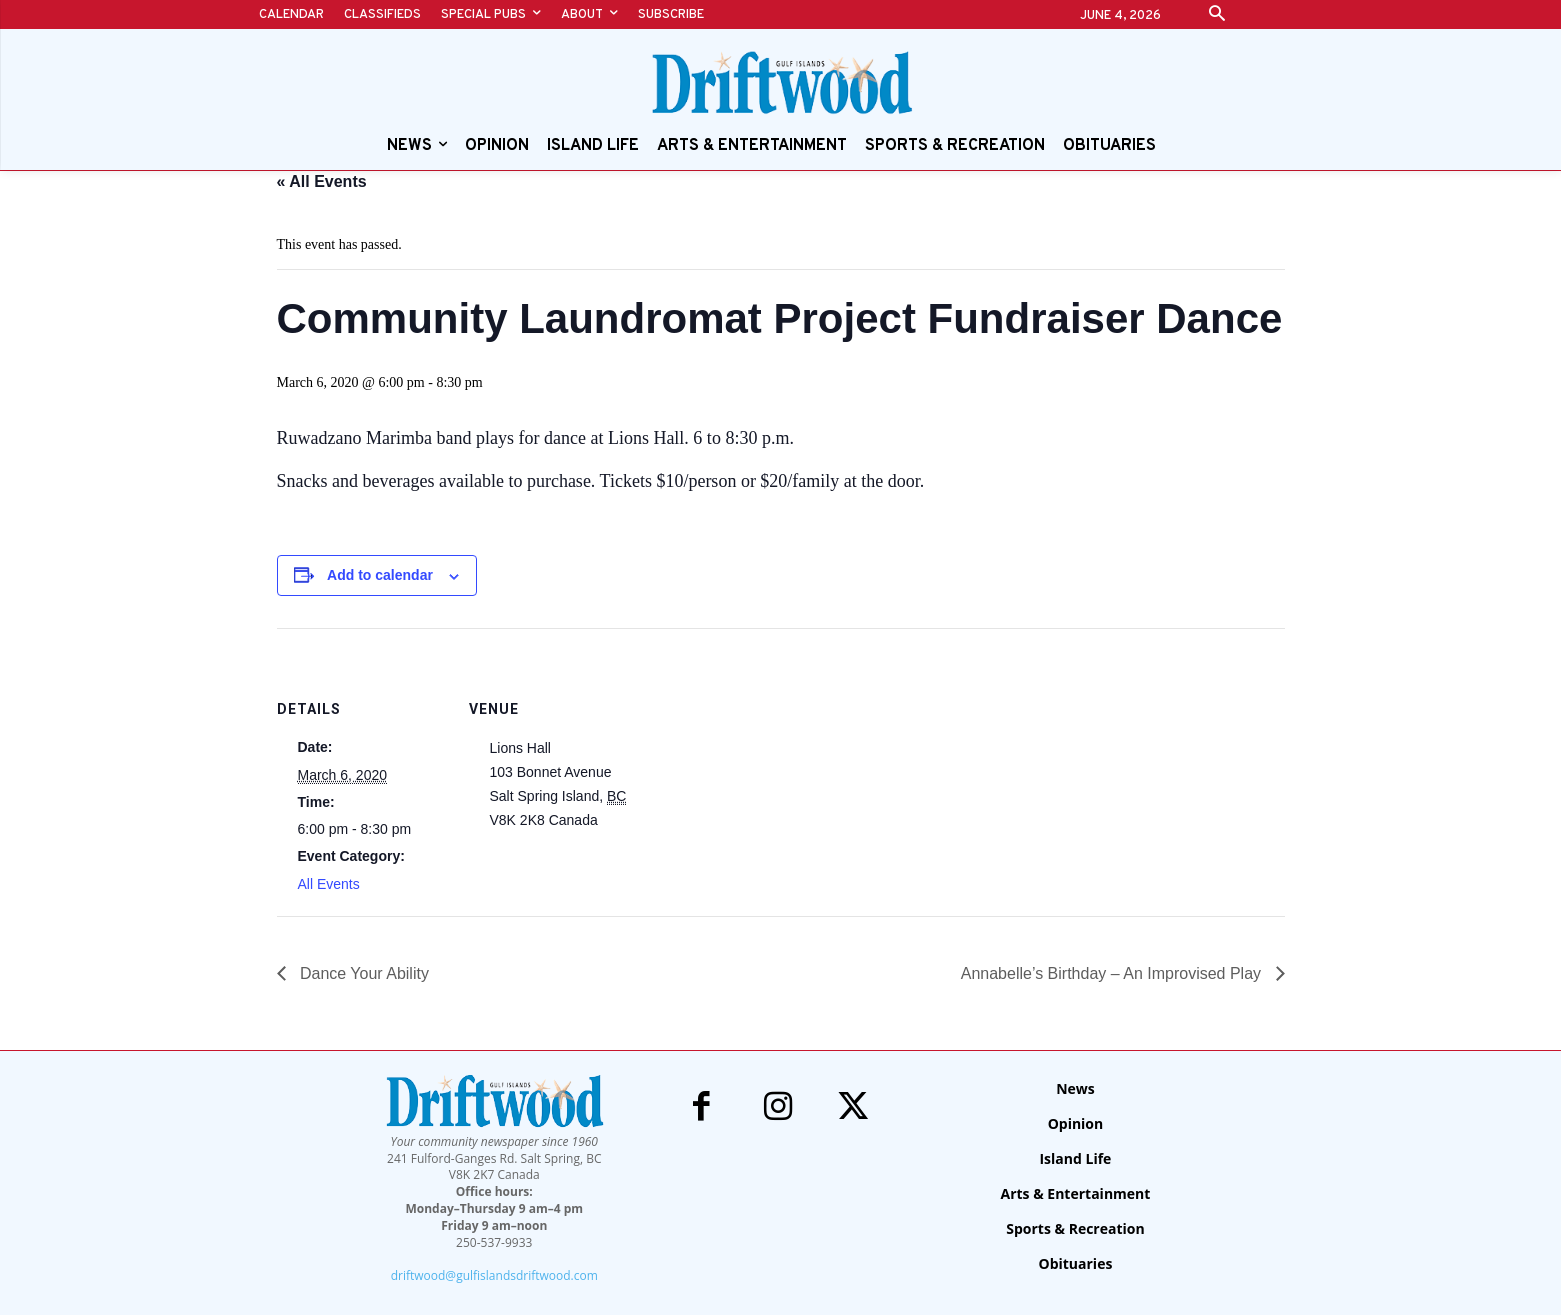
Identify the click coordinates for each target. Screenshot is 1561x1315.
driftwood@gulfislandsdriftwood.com (494, 1275)
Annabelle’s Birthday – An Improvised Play (1113, 973)
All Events (329, 884)
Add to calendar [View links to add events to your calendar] (380, 575)
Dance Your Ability (362, 973)
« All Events (322, 181)
